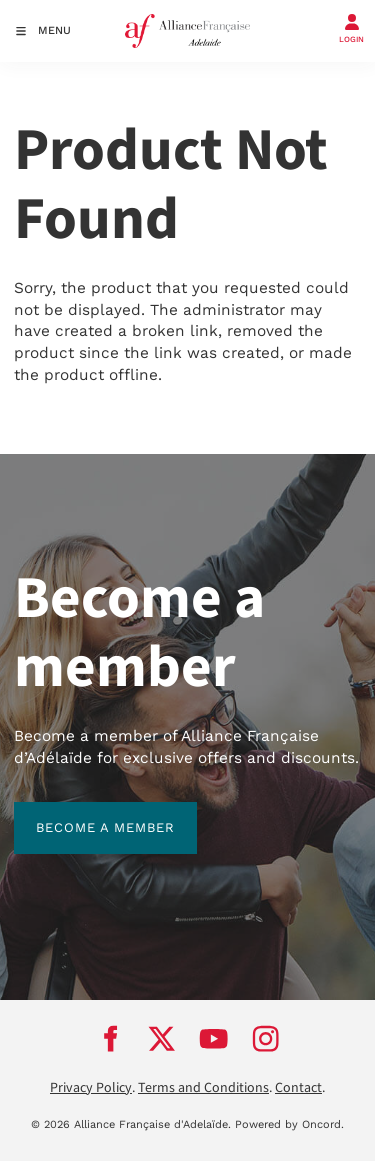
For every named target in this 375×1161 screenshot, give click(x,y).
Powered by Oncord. (289, 1124)
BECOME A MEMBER (83, 812)
